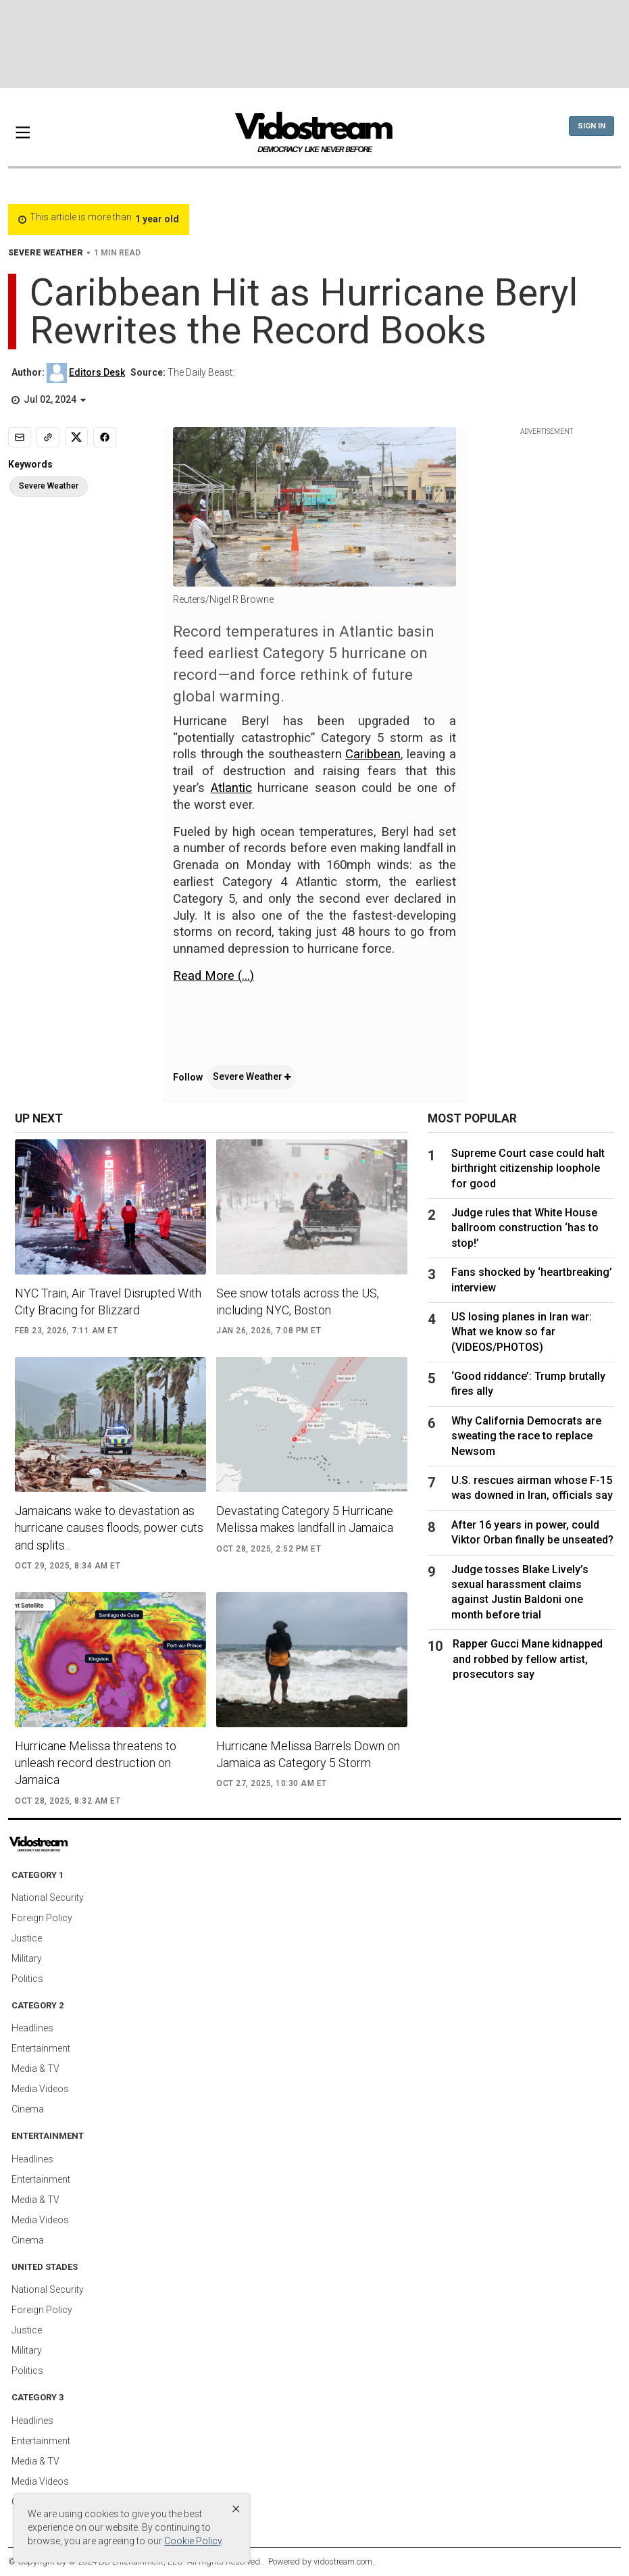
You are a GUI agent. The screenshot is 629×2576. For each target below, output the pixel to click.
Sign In (591, 126)
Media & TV (35, 2068)
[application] (314, 1011)
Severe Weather (252, 1076)
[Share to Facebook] (104, 437)
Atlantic (231, 788)
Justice (26, 1938)
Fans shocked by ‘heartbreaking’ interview (531, 1279)
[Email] (19, 437)
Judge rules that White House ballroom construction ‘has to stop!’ (525, 1227)
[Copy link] (47, 437)
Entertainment (40, 2048)
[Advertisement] (315, 44)
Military (26, 1958)
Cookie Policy (193, 2540)
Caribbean (373, 754)
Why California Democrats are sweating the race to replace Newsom (526, 1436)
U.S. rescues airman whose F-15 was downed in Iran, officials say (532, 1488)
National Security (47, 1897)
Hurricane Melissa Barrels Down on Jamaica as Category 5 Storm (308, 1754)
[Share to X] (76, 437)
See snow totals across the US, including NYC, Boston (297, 1301)
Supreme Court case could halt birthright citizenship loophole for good (528, 1168)
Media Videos (40, 2088)
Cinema (27, 2109)
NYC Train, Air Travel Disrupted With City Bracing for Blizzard (108, 1301)
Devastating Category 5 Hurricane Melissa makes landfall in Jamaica (304, 1519)
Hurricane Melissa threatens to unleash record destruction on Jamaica (95, 1763)
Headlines (32, 2028)
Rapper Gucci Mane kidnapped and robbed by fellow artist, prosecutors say (528, 1659)
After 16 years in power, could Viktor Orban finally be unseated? (532, 1532)
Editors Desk (97, 372)
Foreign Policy (41, 1917)
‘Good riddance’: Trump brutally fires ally (528, 1383)
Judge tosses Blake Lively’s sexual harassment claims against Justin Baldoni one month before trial (519, 1592)
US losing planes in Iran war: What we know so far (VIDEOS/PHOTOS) (521, 1332)
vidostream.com (342, 2561)
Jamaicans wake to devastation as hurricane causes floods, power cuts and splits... (109, 1528)
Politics (27, 1978)
